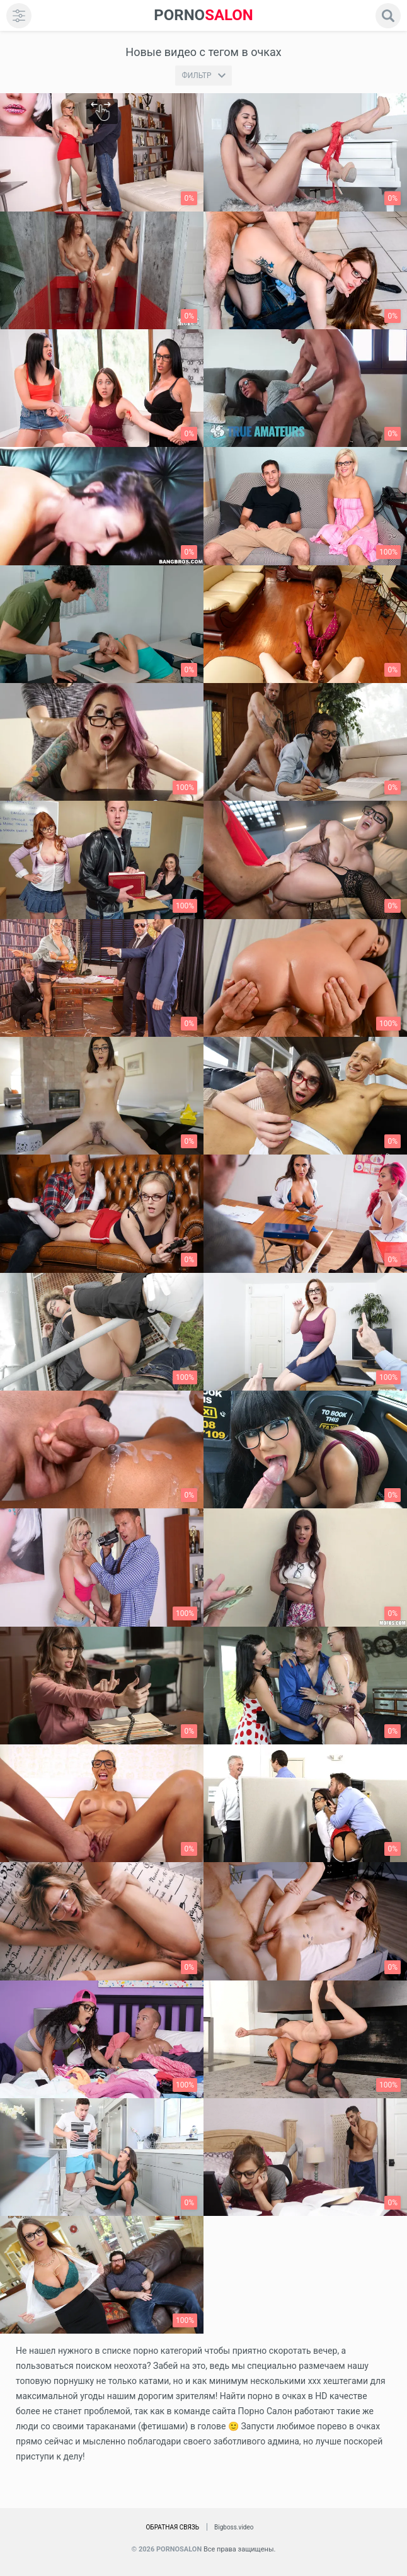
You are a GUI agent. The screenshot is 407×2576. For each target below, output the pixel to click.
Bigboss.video (233, 2527)
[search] (388, 15)
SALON (203, 15)
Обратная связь (172, 2527)
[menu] (19, 15)
